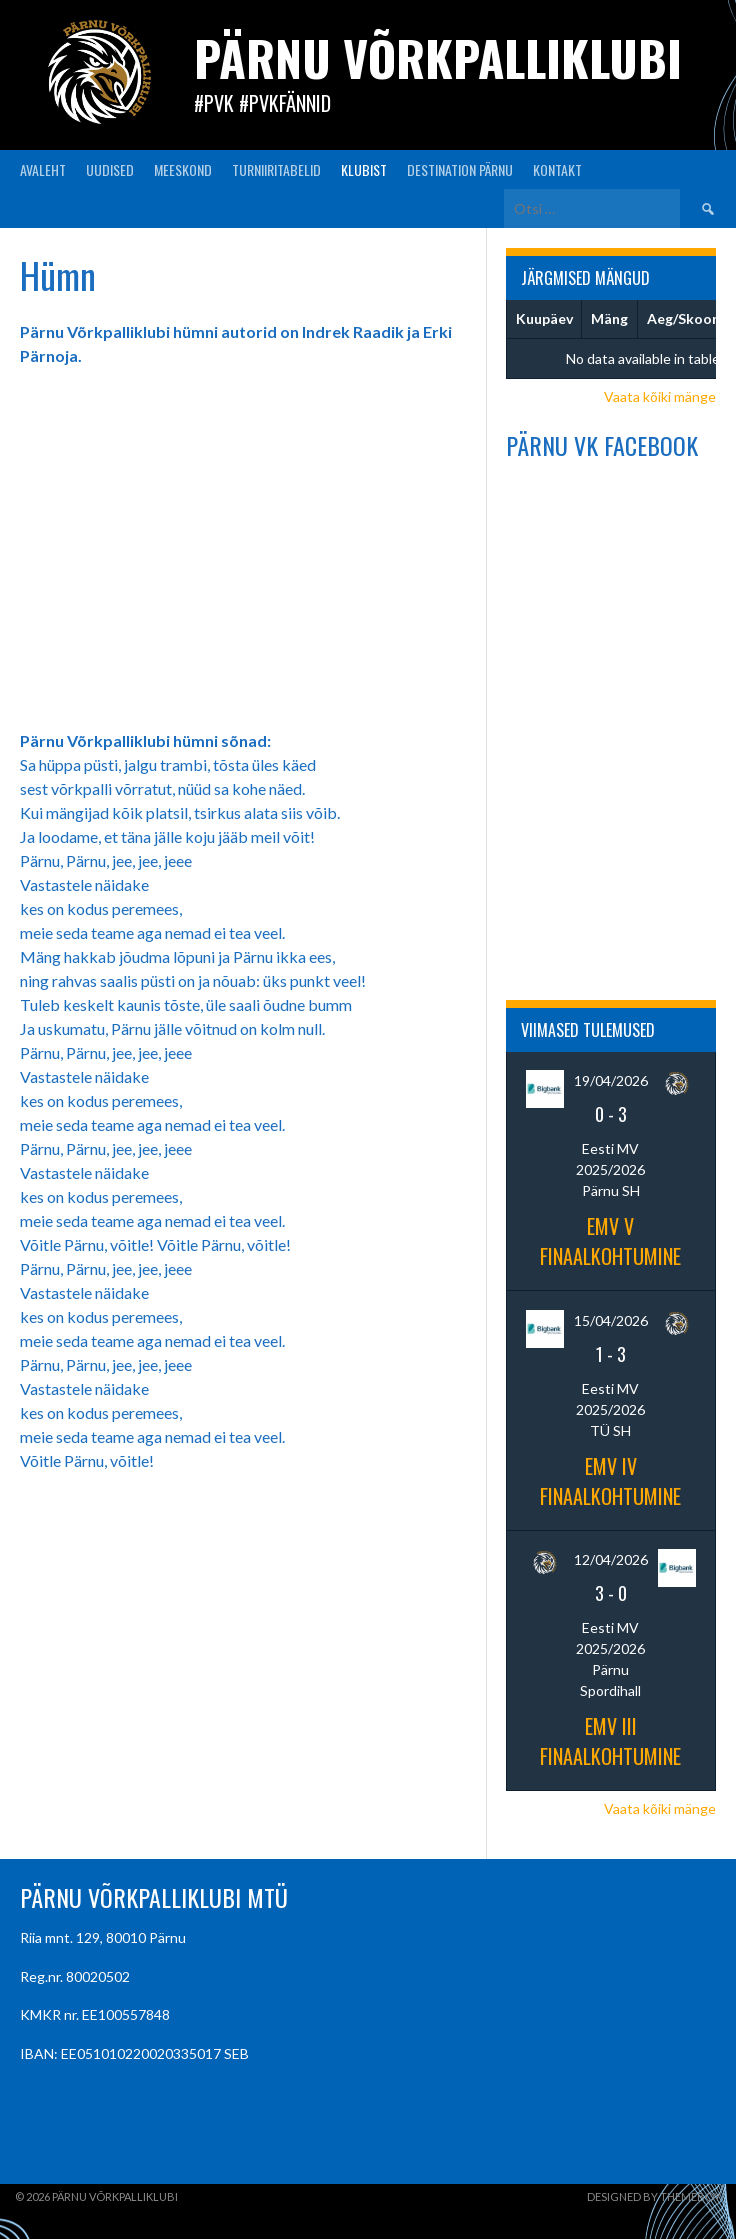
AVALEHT (43, 169)
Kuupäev (544, 318)
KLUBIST (364, 169)
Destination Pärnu (460, 169)
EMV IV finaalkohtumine (610, 1481)
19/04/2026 (611, 1080)
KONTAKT (557, 169)
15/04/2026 (611, 1320)
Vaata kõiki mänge (660, 396)
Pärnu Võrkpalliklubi (438, 57)
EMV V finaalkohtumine (610, 1241)
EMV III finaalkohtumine (610, 1741)
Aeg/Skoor (682, 318)
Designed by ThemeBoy (654, 2196)
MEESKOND (183, 169)
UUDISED (110, 169)
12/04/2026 (611, 1559)
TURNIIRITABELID (276, 169)
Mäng (609, 318)
